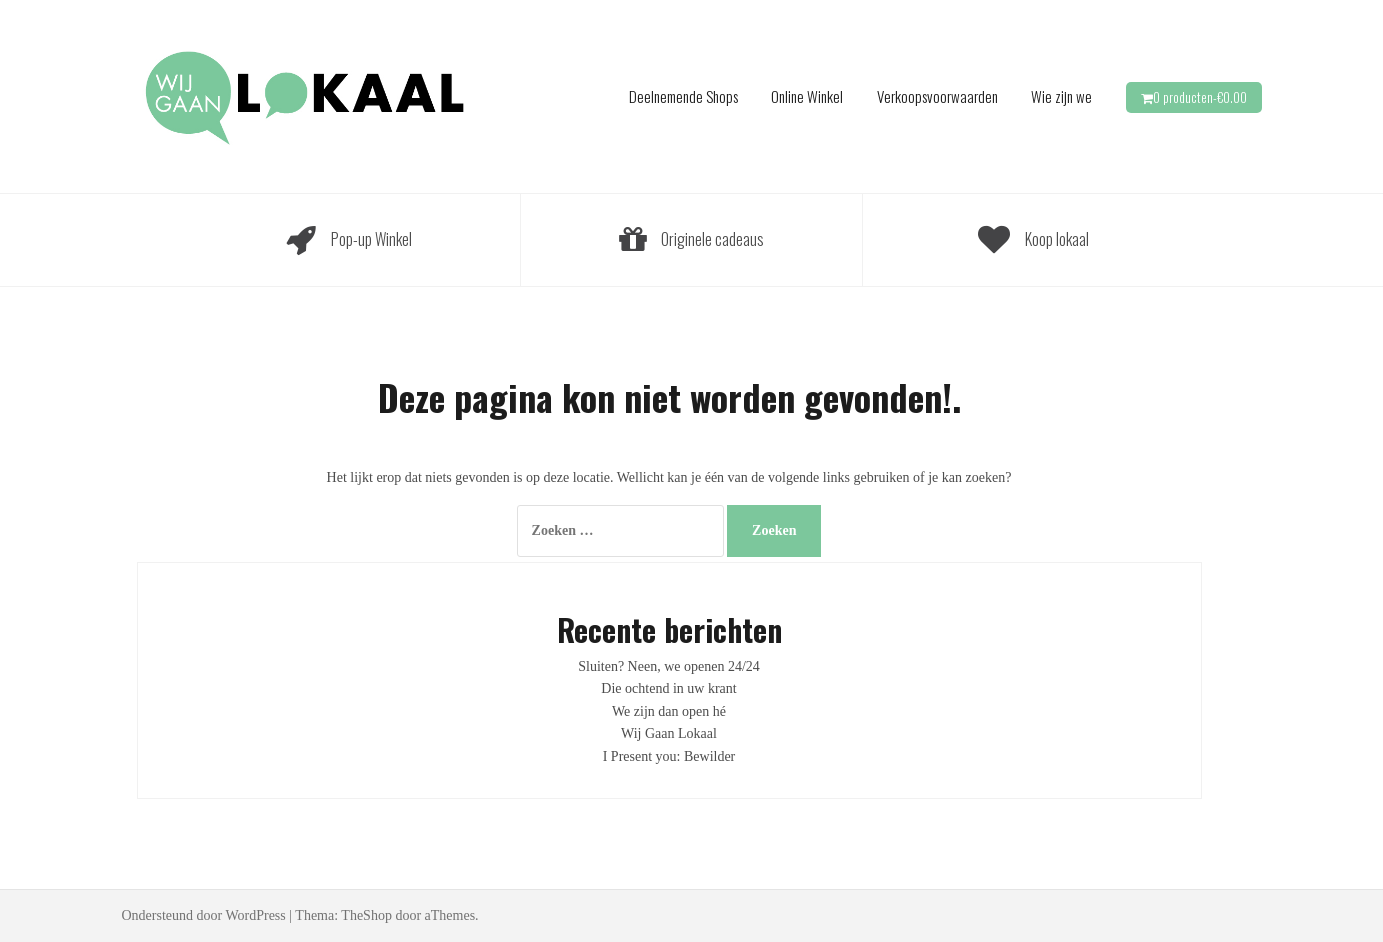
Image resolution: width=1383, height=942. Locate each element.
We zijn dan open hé (669, 711)
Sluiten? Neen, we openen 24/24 (669, 666)
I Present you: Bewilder (669, 756)
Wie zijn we (1061, 96)
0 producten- (1200, 97)
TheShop (366, 915)
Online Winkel (807, 96)
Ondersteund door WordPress (204, 915)
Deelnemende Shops (683, 96)
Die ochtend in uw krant (668, 688)
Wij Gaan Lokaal (669, 733)
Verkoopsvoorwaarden (937, 96)
